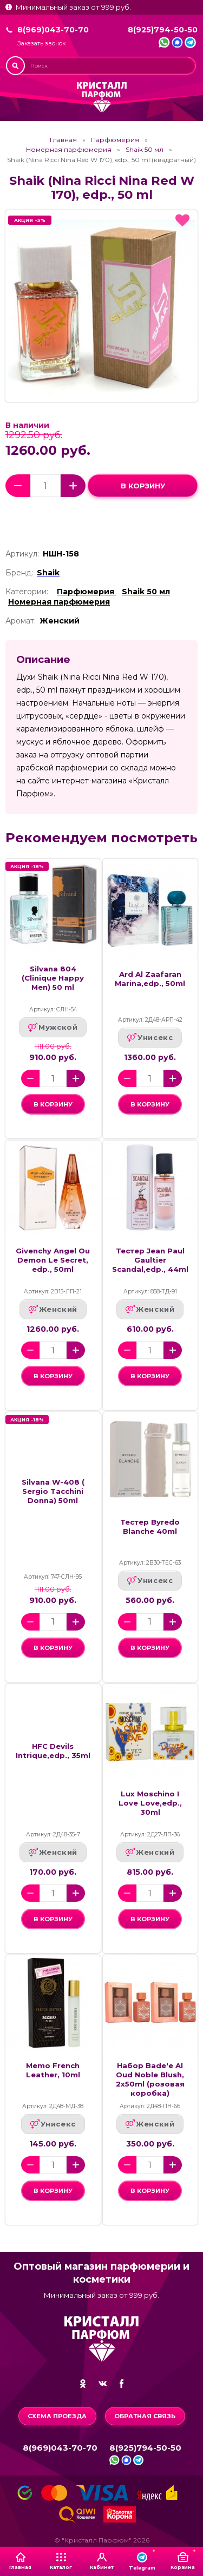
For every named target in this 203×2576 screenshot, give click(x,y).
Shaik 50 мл (144, 149)
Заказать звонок (41, 43)
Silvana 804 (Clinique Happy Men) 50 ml (53, 977)
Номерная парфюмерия (69, 149)
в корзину (143, 485)
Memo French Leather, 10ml (53, 2070)
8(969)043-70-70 (53, 29)
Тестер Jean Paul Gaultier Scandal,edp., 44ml (150, 1259)
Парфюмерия (115, 140)
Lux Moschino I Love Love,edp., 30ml (150, 1802)
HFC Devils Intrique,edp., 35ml (53, 1751)
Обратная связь (144, 2416)
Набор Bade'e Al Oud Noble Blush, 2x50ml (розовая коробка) (150, 2079)
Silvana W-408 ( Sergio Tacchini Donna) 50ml (53, 1491)
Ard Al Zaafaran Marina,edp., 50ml (150, 979)
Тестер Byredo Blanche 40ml (150, 1526)
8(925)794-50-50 (163, 29)
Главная (63, 140)
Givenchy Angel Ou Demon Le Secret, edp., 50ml (53, 1259)
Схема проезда (57, 2416)
